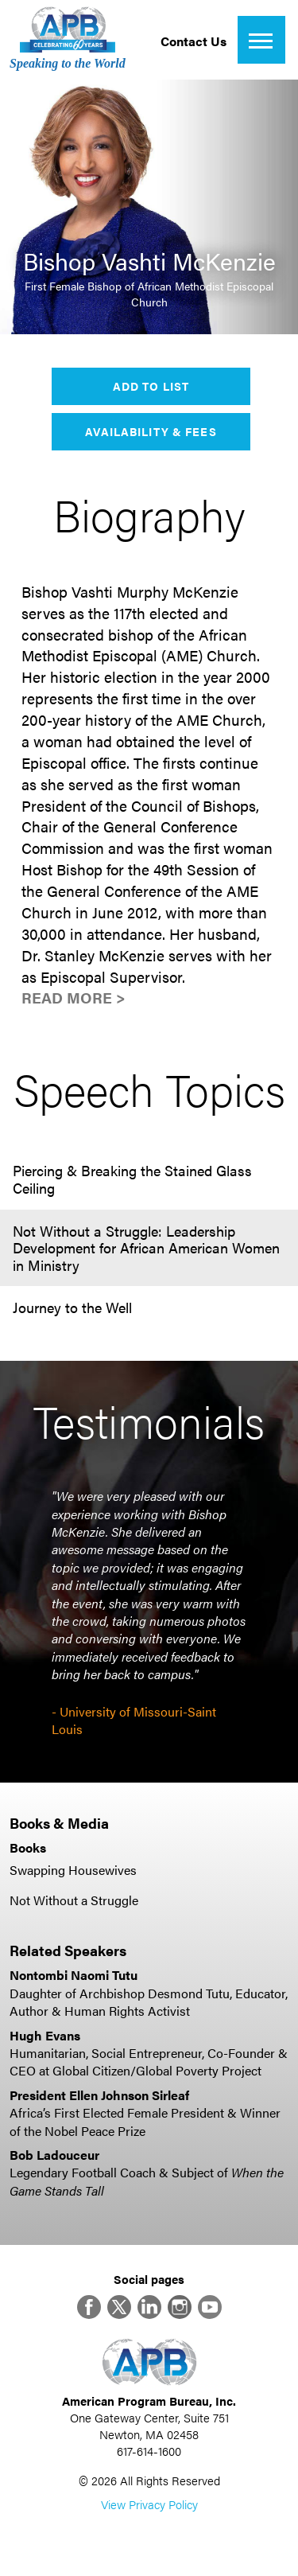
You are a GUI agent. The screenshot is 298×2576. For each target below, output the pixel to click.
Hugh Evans (45, 2035)
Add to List (151, 386)
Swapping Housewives (73, 1870)
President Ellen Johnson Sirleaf (99, 2095)
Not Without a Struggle (74, 1900)
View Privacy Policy (149, 2504)
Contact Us (193, 41)
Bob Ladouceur (54, 2154)
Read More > (73, 997)
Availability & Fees (150, 431)
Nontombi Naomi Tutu (73, 1975)
